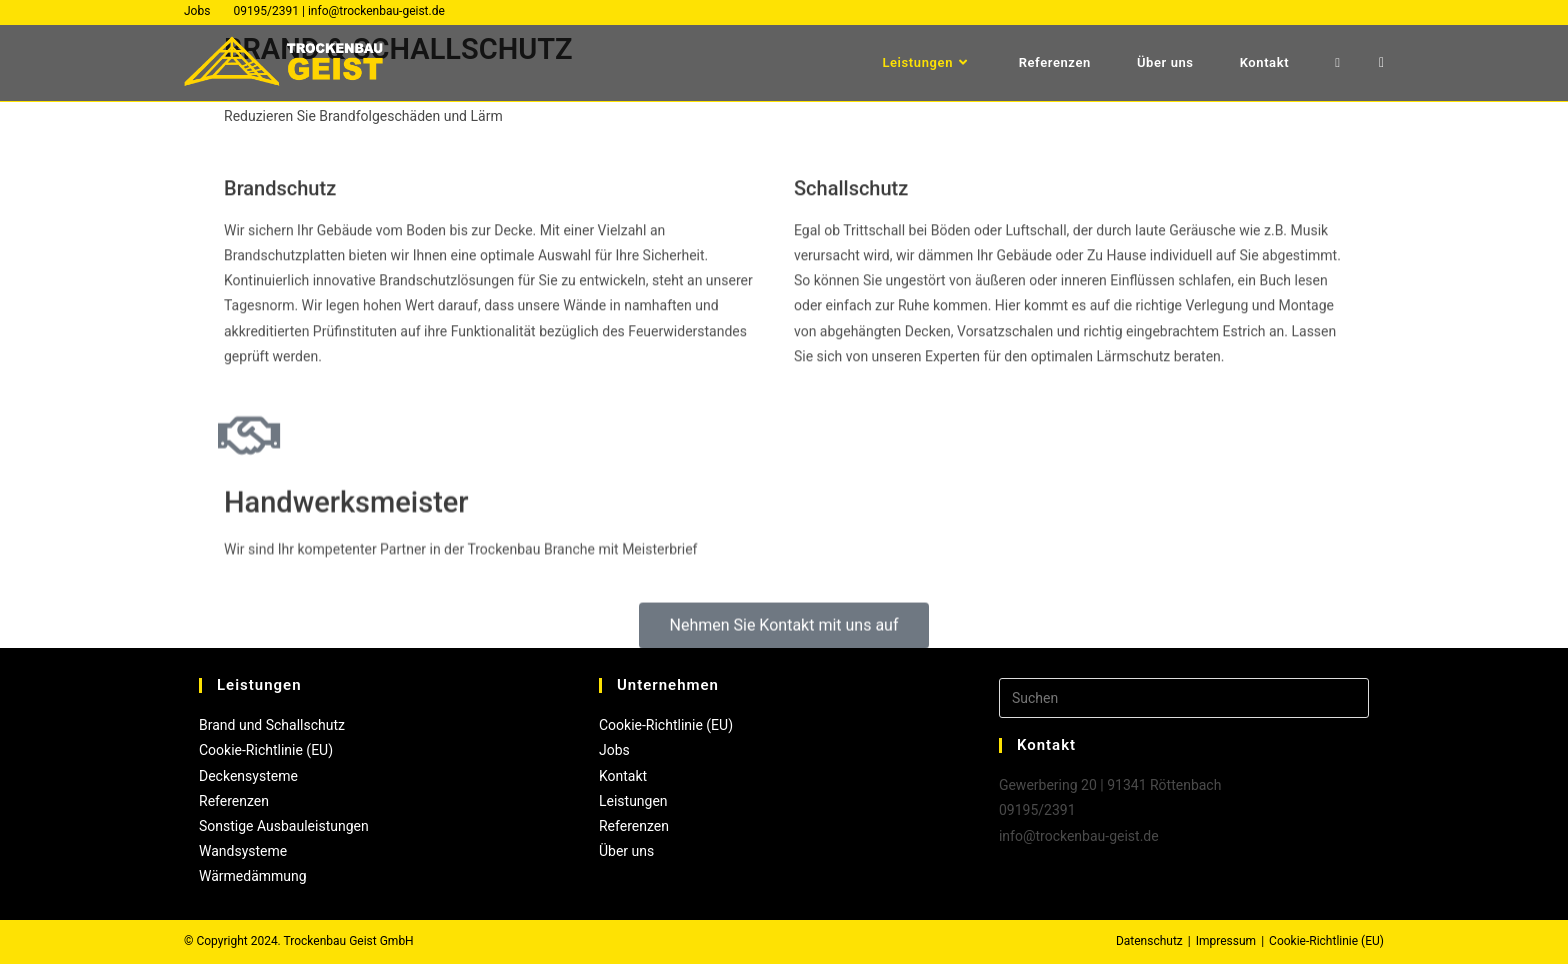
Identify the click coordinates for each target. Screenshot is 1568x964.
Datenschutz (1149, 941)
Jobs (197, 11)
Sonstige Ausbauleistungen (284, 826)
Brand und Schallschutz (272, 725)
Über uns (626, 851)
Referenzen (234, 801)
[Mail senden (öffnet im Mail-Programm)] (1381, 62)
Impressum (1226, 941)
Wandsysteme (243, 851)
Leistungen (633, 801)
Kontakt (623, 776)
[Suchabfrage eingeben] (1184, 698)
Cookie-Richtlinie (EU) (266, 750)
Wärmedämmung (253, 876)
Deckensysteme (248, 776)
